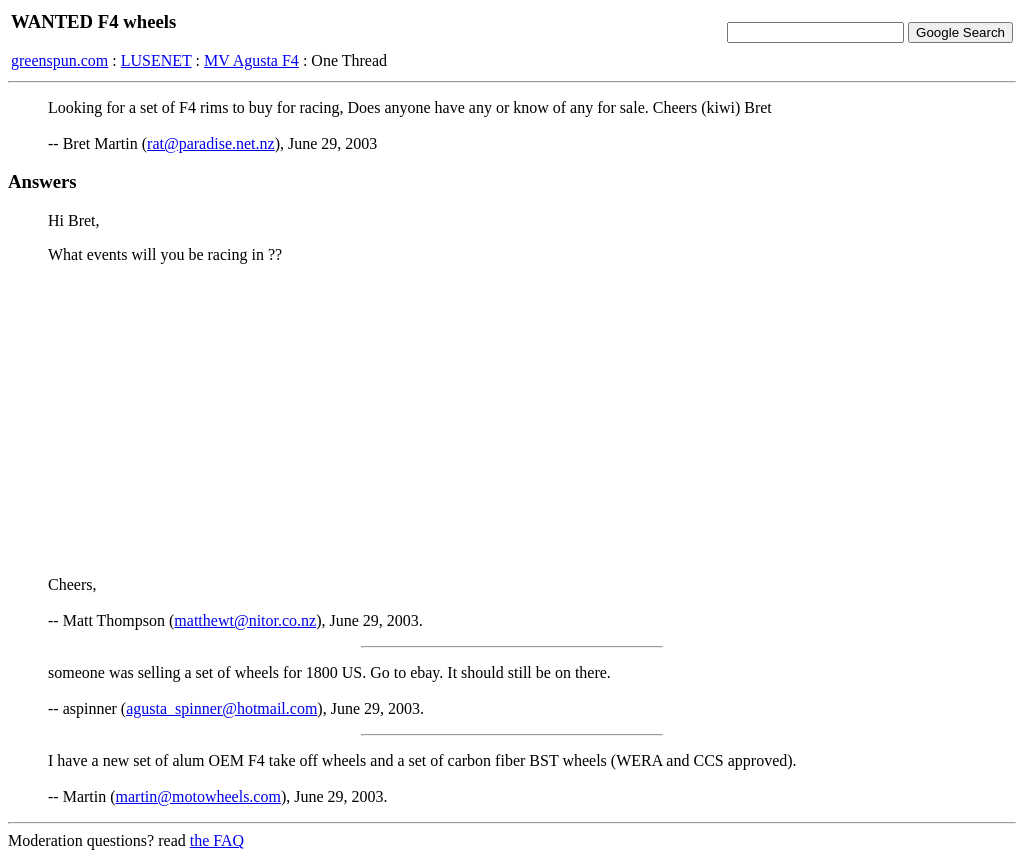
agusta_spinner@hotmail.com (221, 708)
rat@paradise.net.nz (211, 143)
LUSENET (156, 60)
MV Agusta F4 (251, 60)
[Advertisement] (512, 420)
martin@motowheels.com (198, 796)
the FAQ (217, 840)
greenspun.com (59, 60)
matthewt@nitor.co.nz (245, 620)
